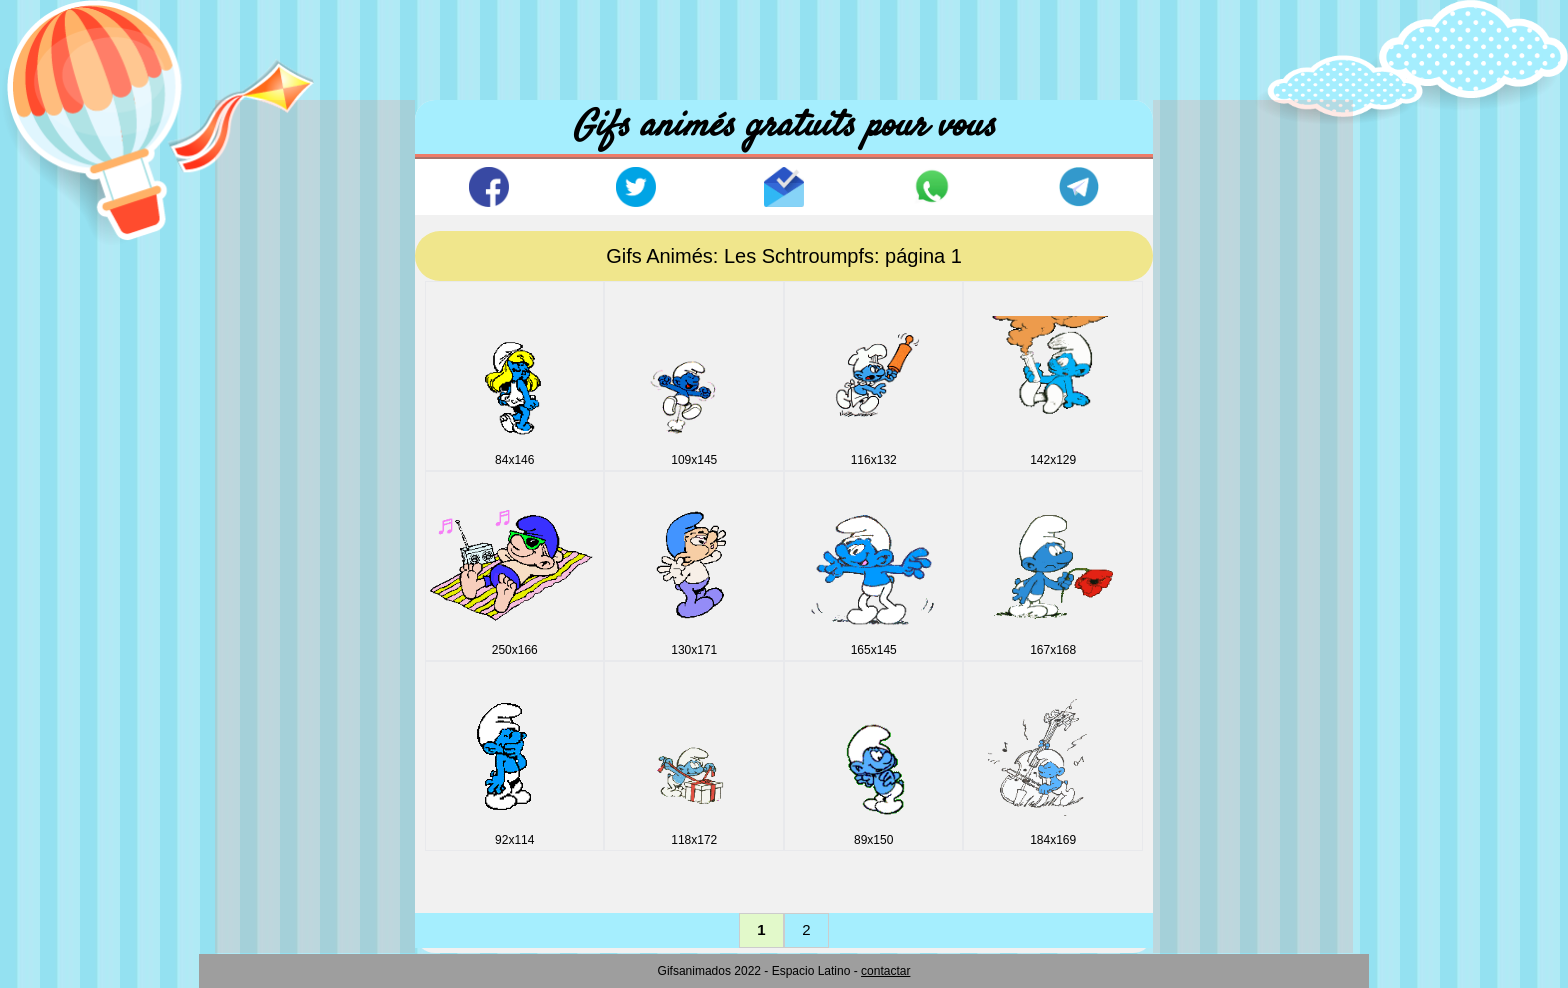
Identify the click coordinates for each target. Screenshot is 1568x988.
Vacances (268, 860)
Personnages (280, 826)
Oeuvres (264, 792)
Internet (261, 622)
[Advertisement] (784, 45)
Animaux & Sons (291, 248)
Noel (251, 758)
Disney (259, 384)
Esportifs (265, 486)
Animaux (265, 214)
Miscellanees (279, 724)
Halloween (271, 554)
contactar (885, 971)
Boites (257, 282)
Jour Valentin (279, 656)
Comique (266, 350)
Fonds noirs (275, 520)
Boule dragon (280, 316)
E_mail (259, 452)
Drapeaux (268, 418)
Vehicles (264, 894)
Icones (258, 588)
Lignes (258, 690)
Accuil (277, 129)
